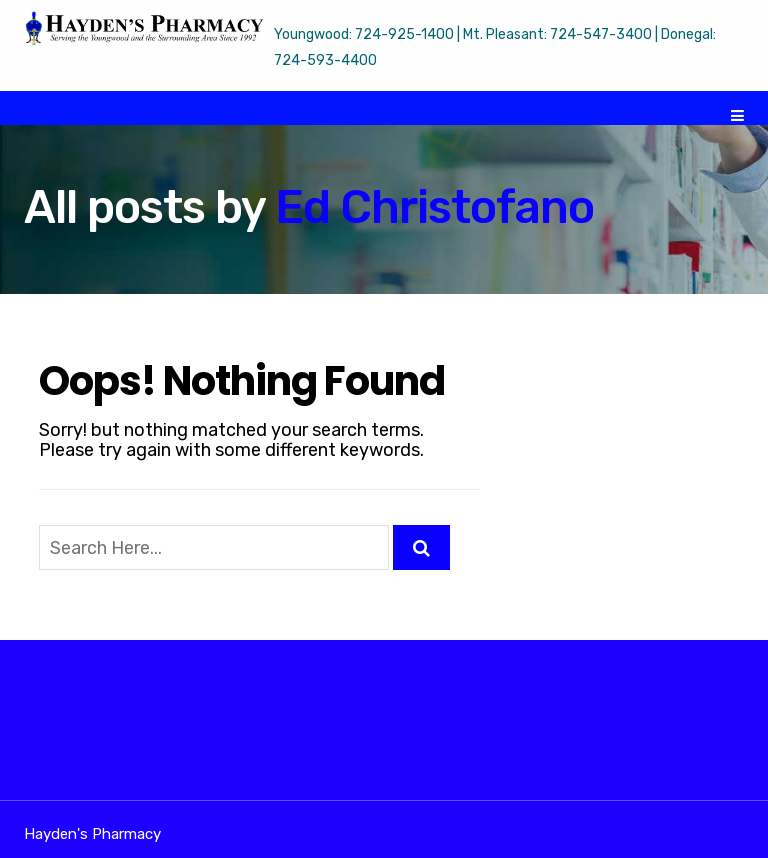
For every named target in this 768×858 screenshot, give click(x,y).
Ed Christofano (434, 207)
